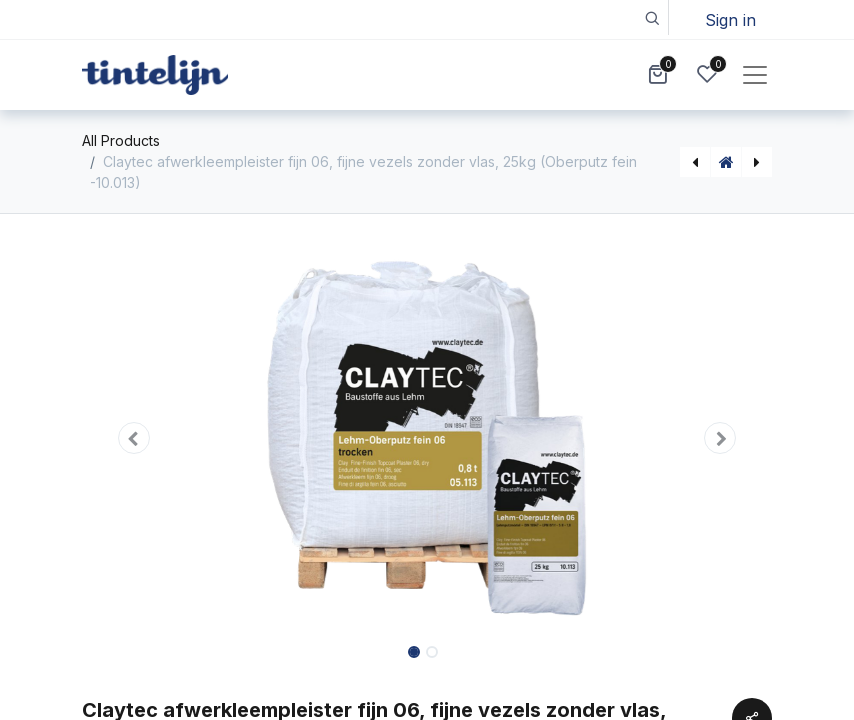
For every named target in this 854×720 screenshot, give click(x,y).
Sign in (730, 20)
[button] (651, 17)
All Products (121, 140)
